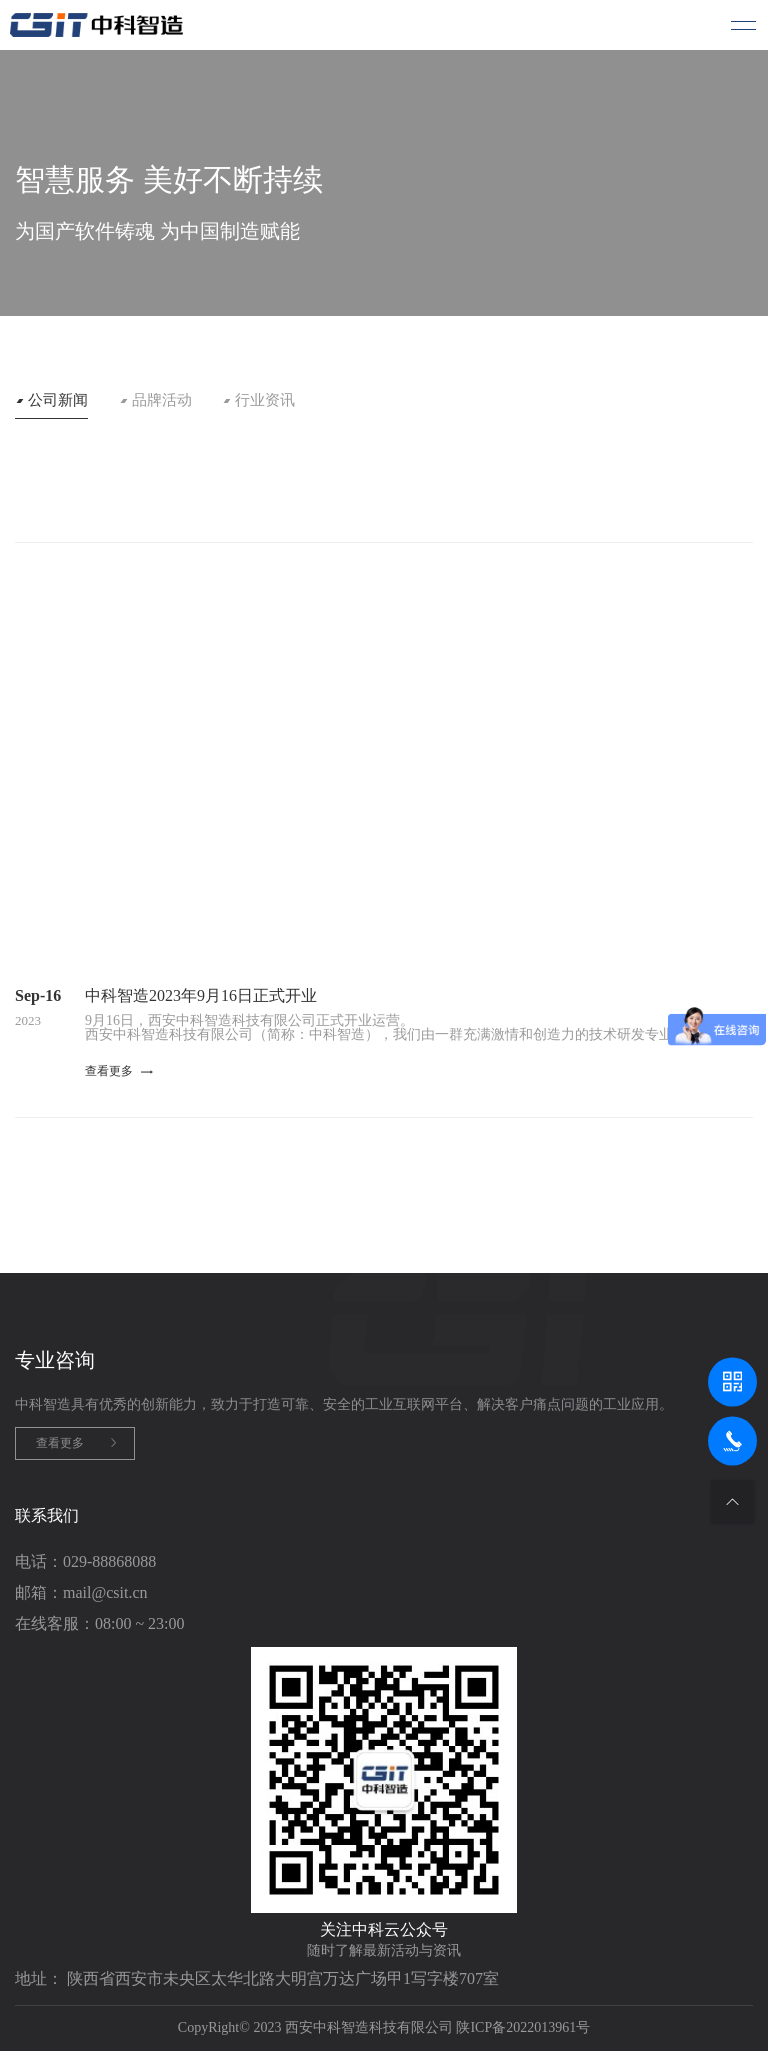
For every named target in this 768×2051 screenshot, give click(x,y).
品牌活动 (162, 400)
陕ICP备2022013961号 (523, 2027)
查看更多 (60, 1443)
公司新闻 (58, 400)
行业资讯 (265, 400)
